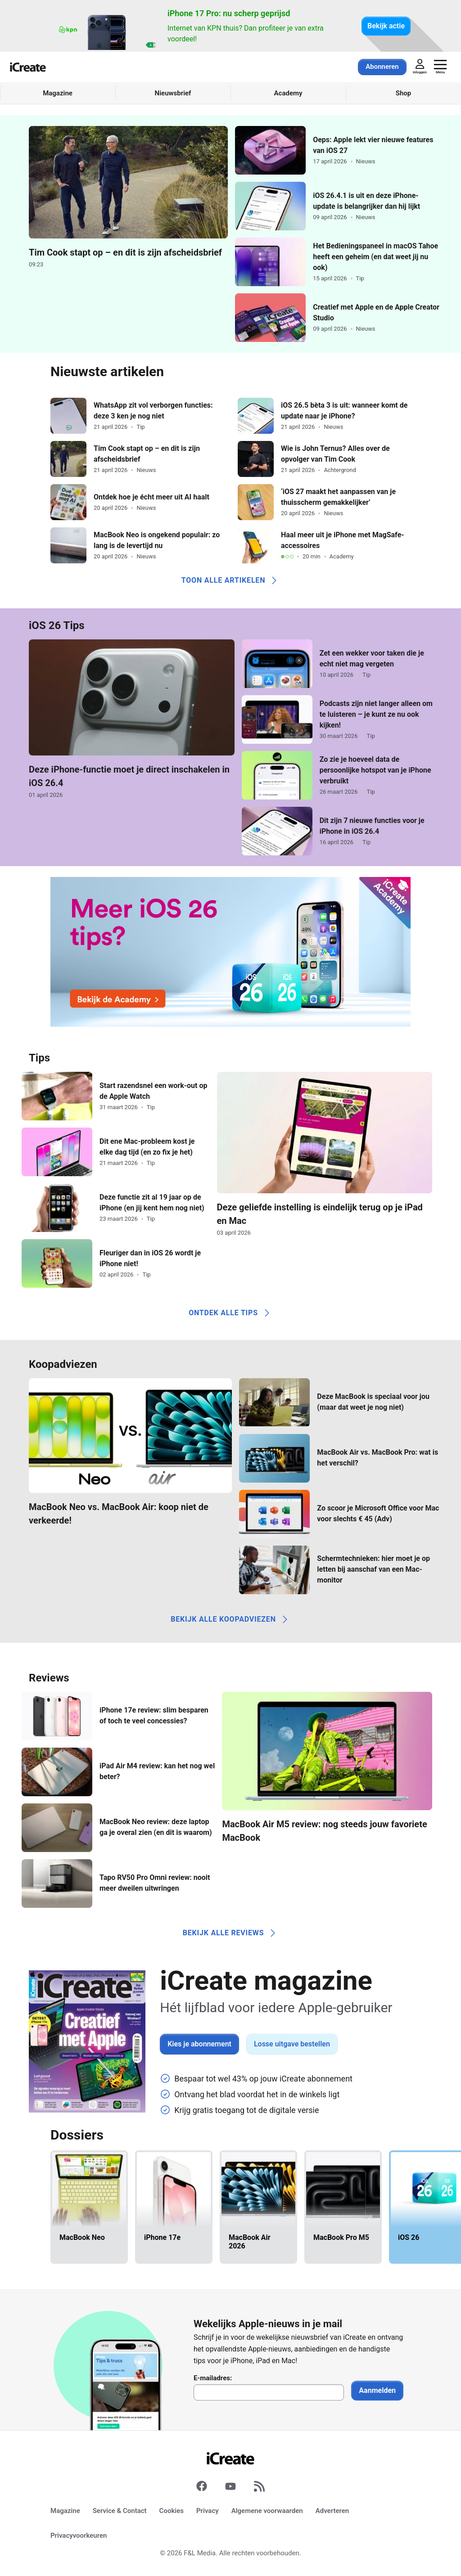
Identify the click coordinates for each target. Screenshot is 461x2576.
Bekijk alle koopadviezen (230, 1619)
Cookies (171, 2511)
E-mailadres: (213, 2378)
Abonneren (382, 67)
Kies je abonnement (199, 2044)
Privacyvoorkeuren (78, 2535)
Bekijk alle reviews (231, 1933)
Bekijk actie (386, 26)
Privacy (207, 2511)
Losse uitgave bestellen (292, 2044)
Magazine (65, 2511)
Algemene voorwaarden (267, 2511)
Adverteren (332, 2511)
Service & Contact (120, 2511)
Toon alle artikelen (230, 580)
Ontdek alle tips (230, 1313)
